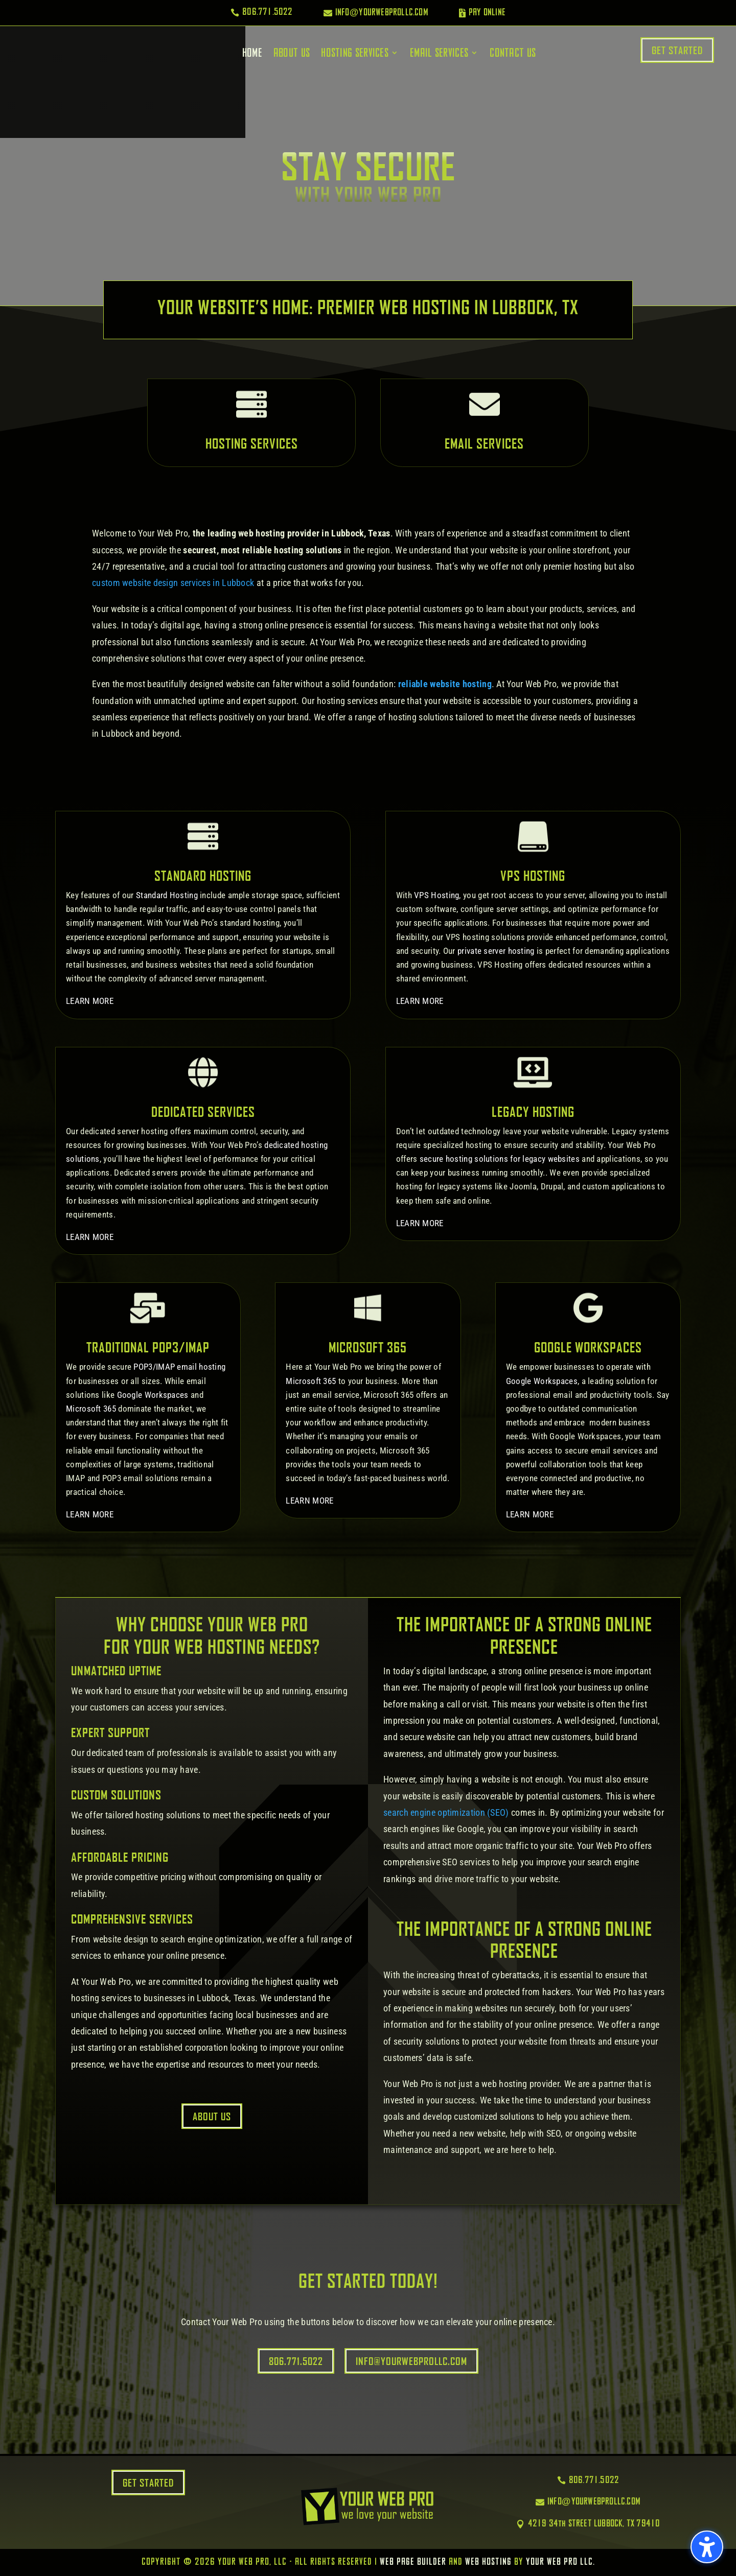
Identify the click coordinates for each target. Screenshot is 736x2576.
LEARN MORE (89, 1001)
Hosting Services (354, 53)
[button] (707, 2547)
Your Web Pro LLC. (560, 2562)
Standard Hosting (167, 895)
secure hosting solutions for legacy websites (500, 1159)
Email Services (439, 53)
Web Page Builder (413, 2562)
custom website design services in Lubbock (173, 582)
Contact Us (513, 53)
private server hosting (496, 951)
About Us (291, 53)
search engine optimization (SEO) (446, 1812)
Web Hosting (488, 2562)
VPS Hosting (436, 895)
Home (252, 53)
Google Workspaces (153, 1395)
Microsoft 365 (91, 1408)
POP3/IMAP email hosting (179, 1367)
